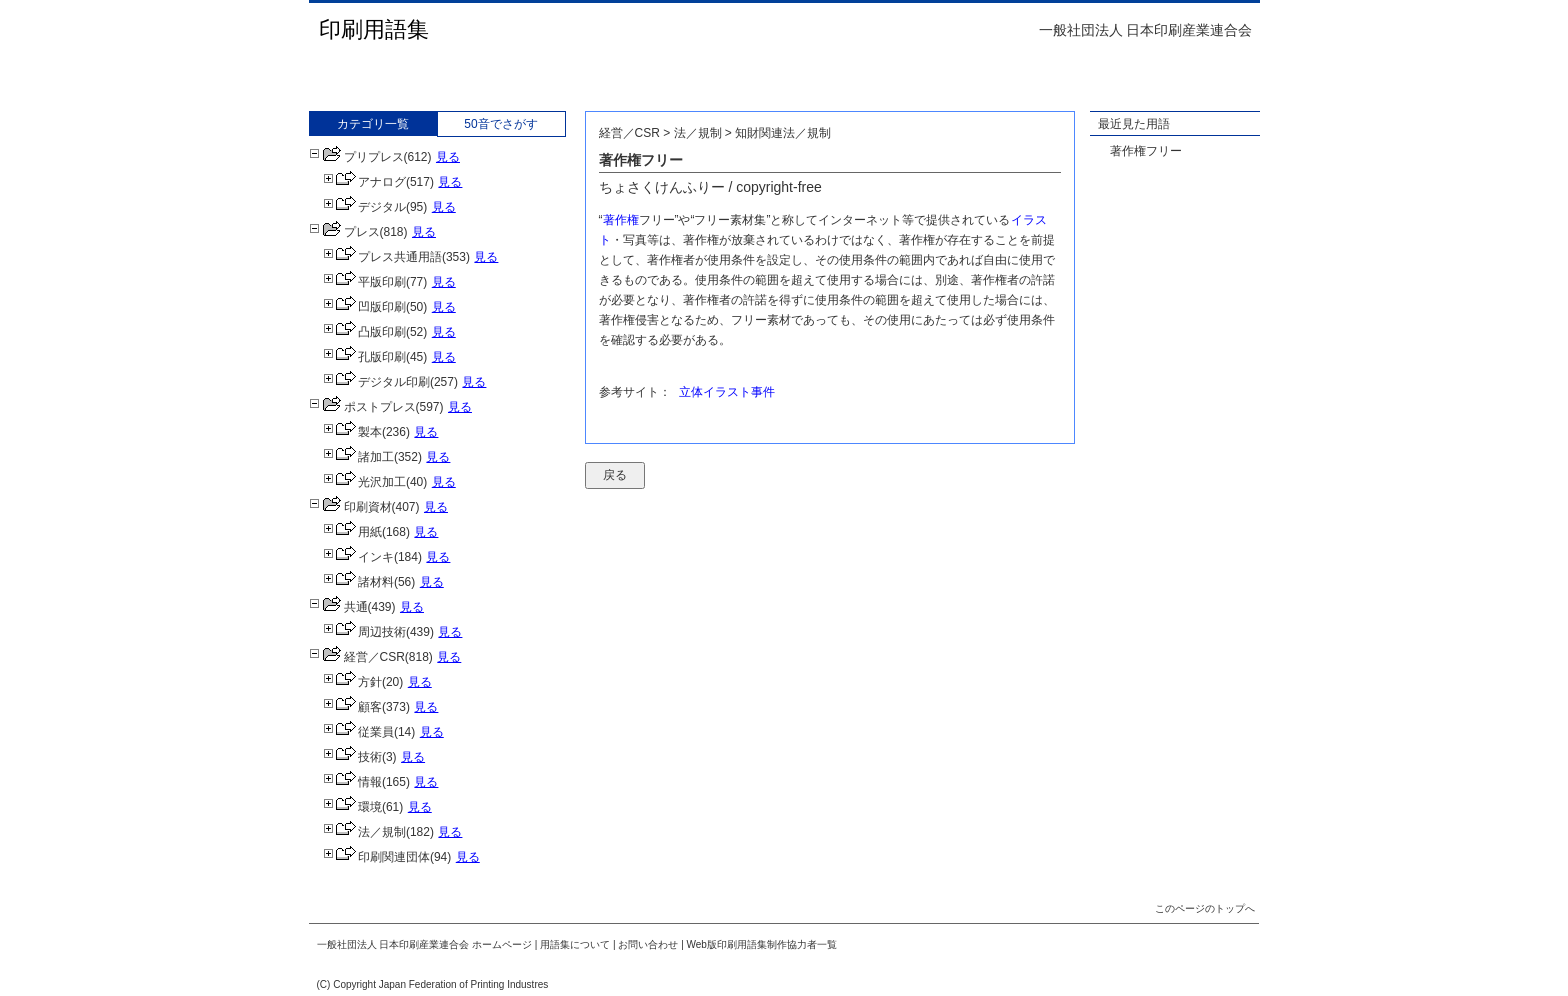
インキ (358, 557)
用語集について (575, 944)
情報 (352, 782)
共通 (338, 607)
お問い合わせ (648, 944)
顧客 (352, 707)
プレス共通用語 (382, 257)
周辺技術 (364, 632)
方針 (352, 682)
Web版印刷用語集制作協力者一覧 (762, 944)
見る (448, 157)
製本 (352, 432)
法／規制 (364, 832)
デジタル (364, 207)
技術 (352, 757)
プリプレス (356, 157)
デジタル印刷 (376, 382)
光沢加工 (364, 482)
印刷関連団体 (376, 857)
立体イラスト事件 (727, 392)
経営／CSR (357, 657)
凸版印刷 (364, 332)
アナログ (364, 182)
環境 (352, 807)
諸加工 (358, 457)
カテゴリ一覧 (373, 124)
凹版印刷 (364, 307)
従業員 (358, 732)
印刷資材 (350, 507)
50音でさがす (500, 124)
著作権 (621, 220)
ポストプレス (362, 407)
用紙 (352, 532)
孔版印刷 (364, 357)
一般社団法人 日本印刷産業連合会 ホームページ (425, 944)
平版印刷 (364, 282)
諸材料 (358, 582)
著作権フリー (1146, 151)
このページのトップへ (1205, 908)
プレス (344, 232)
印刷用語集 (374, 29)
